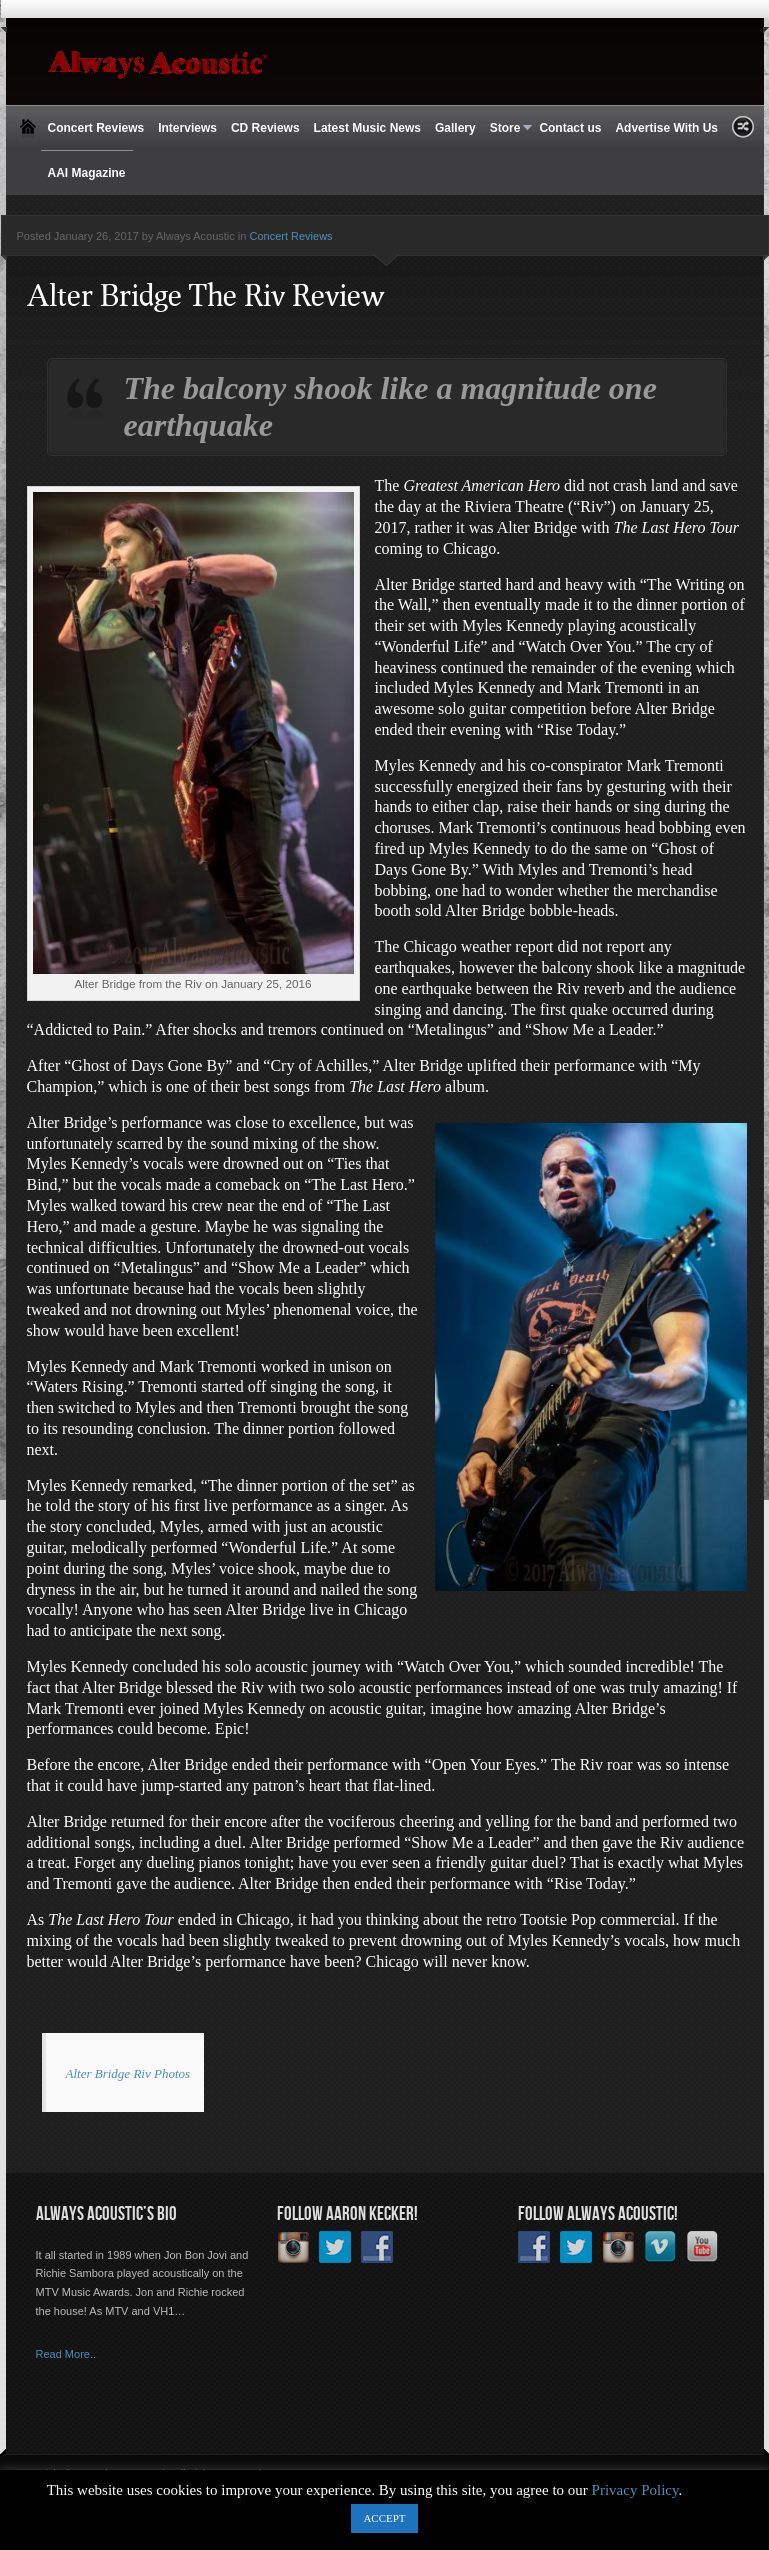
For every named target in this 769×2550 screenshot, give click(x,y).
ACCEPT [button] (384, 2518)
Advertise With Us (666, 128)
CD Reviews (265, 128)
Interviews (187, 128)
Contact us (570, 128)
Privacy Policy (635, 2490)
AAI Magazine (87, 173)
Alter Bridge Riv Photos (128, 2073)
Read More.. (66, 2354)
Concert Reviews (96, 128)
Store (508, 128)
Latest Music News (367, 128)
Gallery (455, 128)
